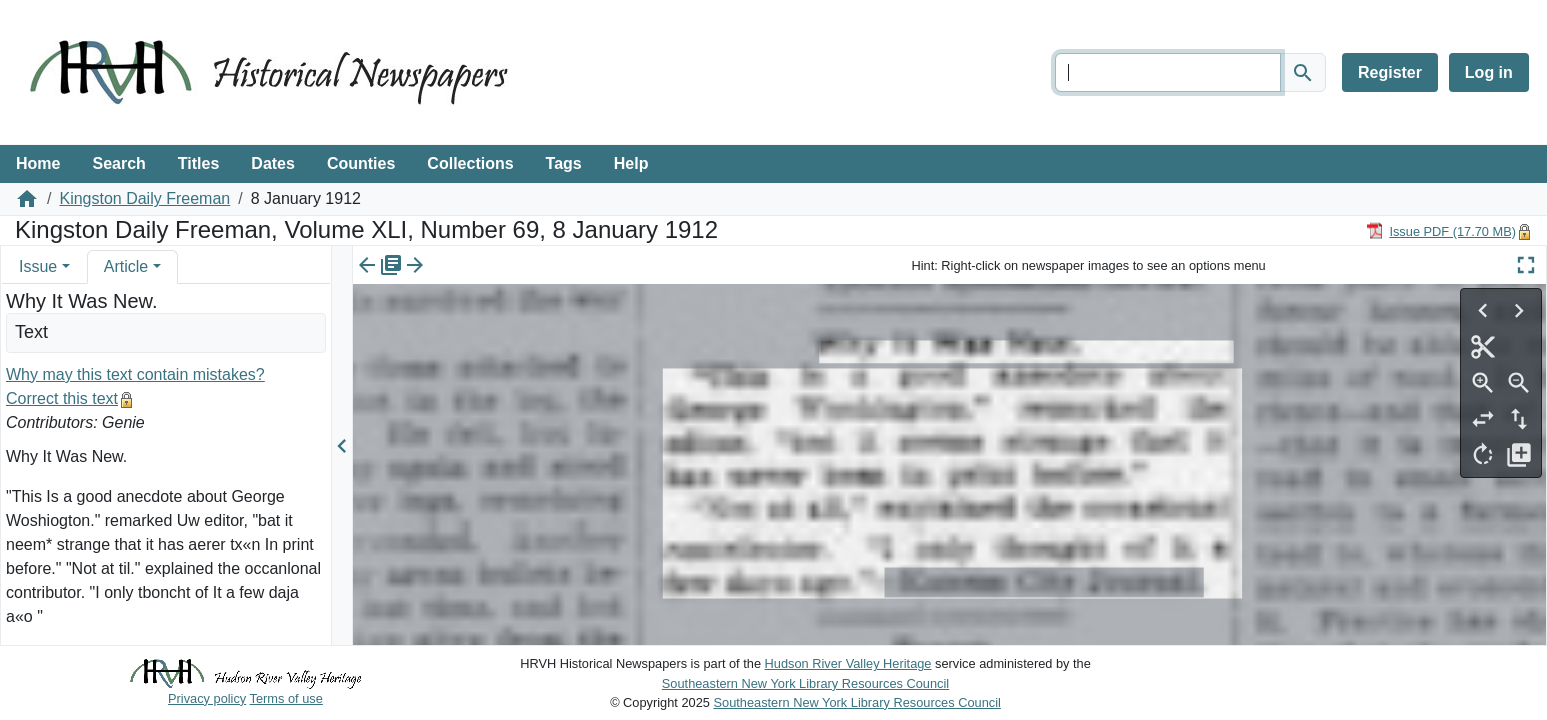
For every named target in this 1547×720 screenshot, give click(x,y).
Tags (564, 163)
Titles (199, 163)
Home (38, 163)
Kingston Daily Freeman (144, 198)
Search (118, 163)
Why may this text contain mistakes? (135, 374)
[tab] (44, 266)
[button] (66, 266)
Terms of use (286, 698)
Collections (470, 163)
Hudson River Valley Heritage (848, 663)
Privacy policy (207, 698)
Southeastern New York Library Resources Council (805, 683)
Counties (361, 163)
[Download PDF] (1441, 230)
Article (126, 266)
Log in (1489, 72)
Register (1390, 72)
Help (631, 163)
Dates (273, 163)
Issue (38, 266)
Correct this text (62, 398)
